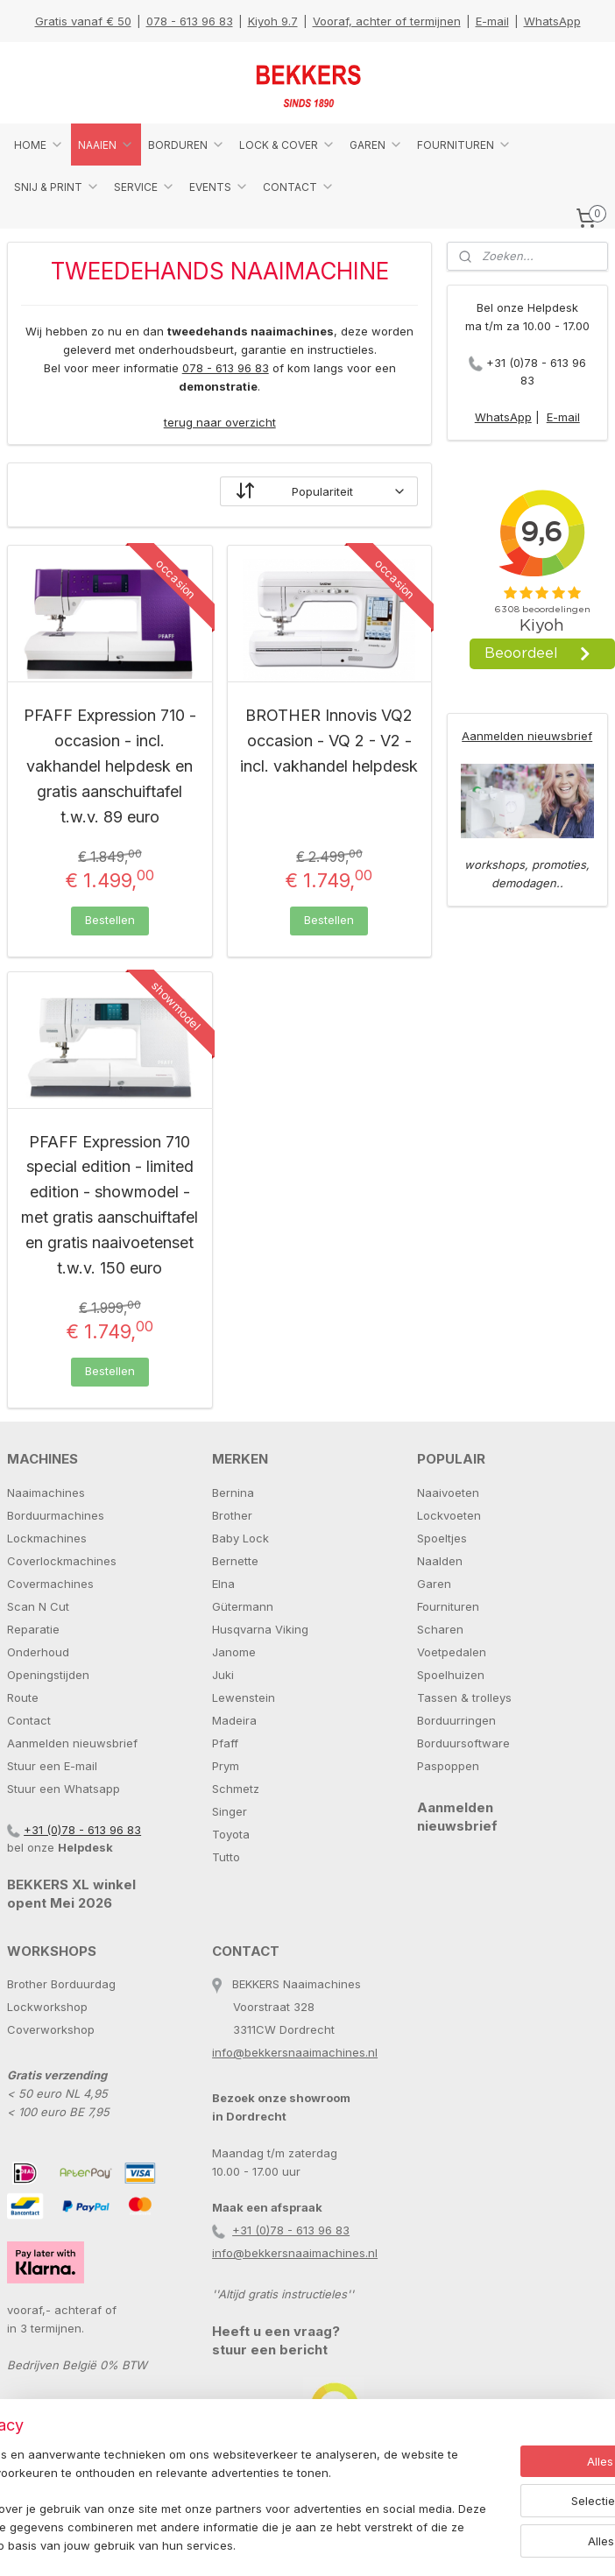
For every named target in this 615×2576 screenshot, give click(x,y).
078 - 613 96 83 (189, 21)
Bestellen (110, 920)
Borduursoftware (463, 1743)
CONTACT (299, 187)
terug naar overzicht (220, 422)
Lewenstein (243, 1697)
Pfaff (225, 1743)
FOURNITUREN (464, 145)
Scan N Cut (38, 1606)
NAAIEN (106, 145)
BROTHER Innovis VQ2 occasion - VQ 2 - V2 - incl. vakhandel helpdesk (329, 740)
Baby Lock (240, 1538)
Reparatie (33, 1629)
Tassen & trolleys (464, 1697)
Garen (434, 1584)
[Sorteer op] (319, 492)
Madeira (234, 1720)
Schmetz (235, 1789)
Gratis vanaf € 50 (83, 21)
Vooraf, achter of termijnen (387, 21)
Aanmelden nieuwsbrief (527, 736)
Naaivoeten (448, 1493)
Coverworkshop (51, 2029)
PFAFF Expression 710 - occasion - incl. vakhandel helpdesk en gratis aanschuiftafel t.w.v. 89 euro (110, 765)
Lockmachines (47, 1538)
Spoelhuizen (450, 1675)
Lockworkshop (47, 2007)
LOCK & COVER (287, 145)
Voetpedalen (451, 1652)
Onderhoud (38, 1652)
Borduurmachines (55, 1515)
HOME (39, 145)
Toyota (231, 1834)
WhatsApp (552, 21)
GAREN (376, 145)
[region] (192, 2474)
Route (23, 1697)
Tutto (226, 1857)
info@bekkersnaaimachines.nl (295, 2052)
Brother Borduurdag (61, 1984)
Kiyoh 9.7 (273, 21)
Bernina (233, 1493)
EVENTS (219, 187)
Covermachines (50, 1584)
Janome (234, 1652)
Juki (223, 1675)
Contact (29, 1720)
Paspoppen (448, 1766)
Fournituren (448, 1606)
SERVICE (144, 187)
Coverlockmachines (62, 1561)
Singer (229, 1811)
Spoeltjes (442, 1538)
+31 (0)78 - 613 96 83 (82, 1830)
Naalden (440, 1561)
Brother (232, 1515)
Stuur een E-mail (52, 1766)
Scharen (440, 1629)
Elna (223, 1584)
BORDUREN (186, 145)
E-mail (492, 21)
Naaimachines (46, 1493)
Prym (225, 1766)
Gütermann (242, 1606)
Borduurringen (456, 1720)
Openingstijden (48, 1675)
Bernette (235, 1561)
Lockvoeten (449, 1515)
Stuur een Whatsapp (63, 1789)
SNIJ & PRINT (57, 187)
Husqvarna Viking (260, 1629)
